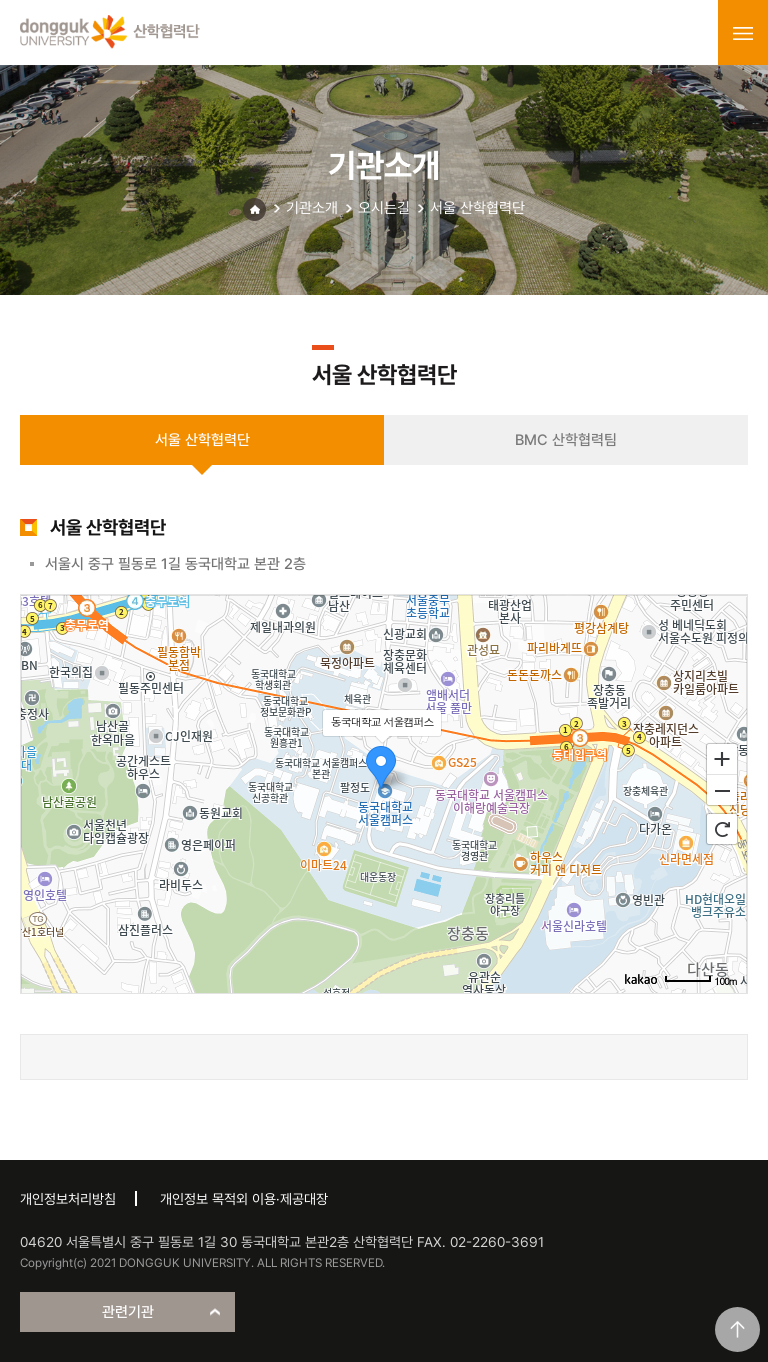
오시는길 (384, 208)
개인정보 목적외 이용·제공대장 (244, 1199)
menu (743, 33)
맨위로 (737, 1329)
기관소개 (312, 208)
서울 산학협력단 (477, 208)
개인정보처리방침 (68, 1199)
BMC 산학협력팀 (566, 440)
